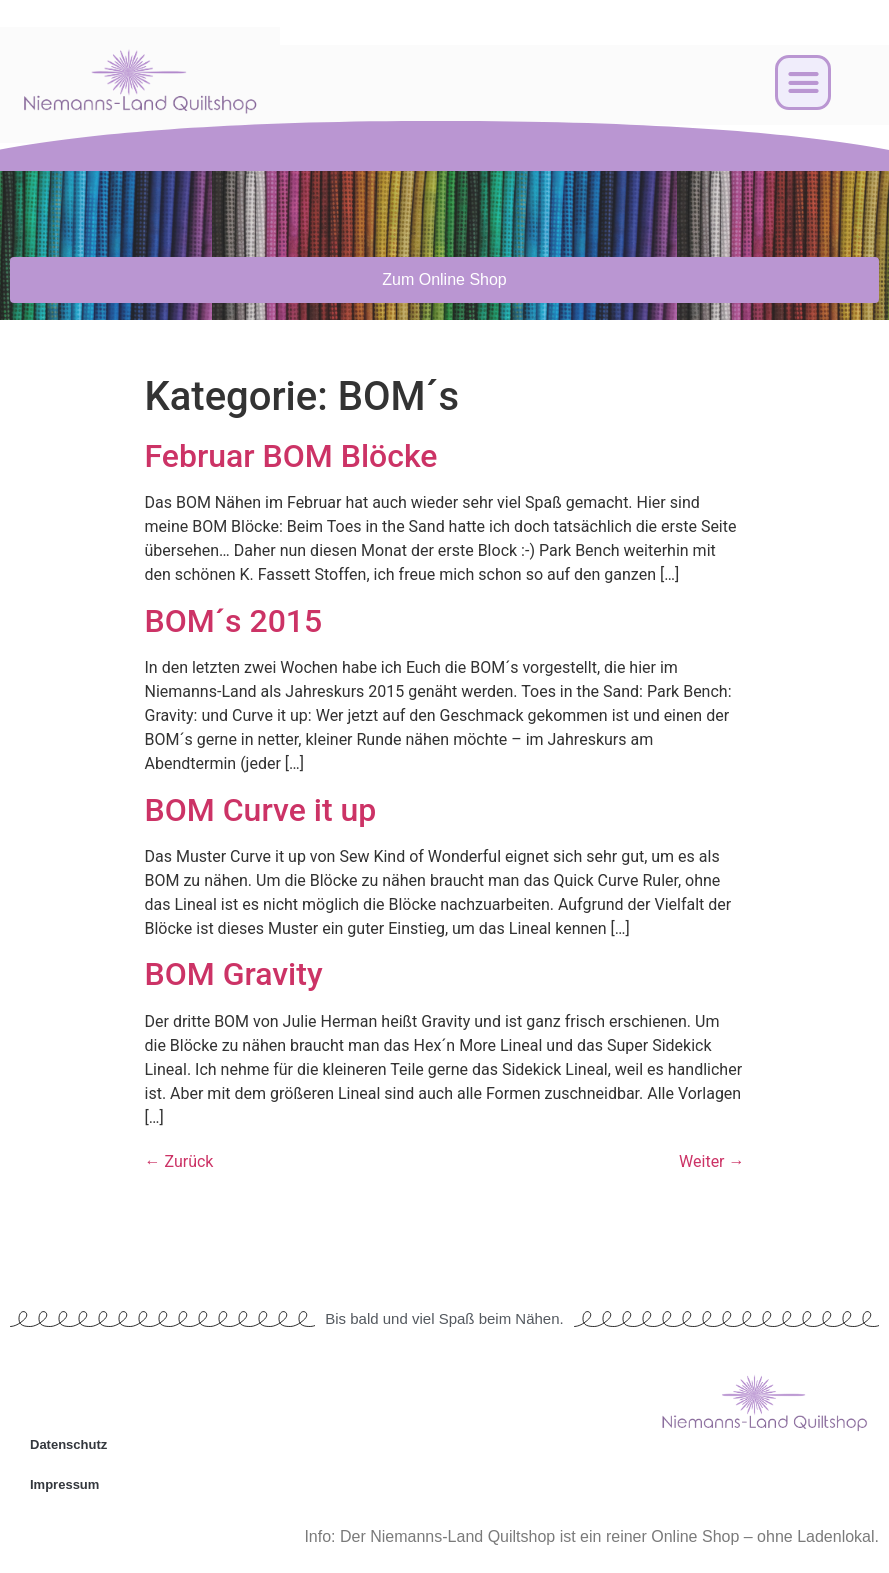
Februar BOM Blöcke (291, 456)
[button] (803, 83)
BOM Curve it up (261, 810)
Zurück (179, 1161)
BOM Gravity (234, 974)
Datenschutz (68, 1444)
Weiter (711, 1161)
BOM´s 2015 (234, 621)
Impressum (64, 1484)
